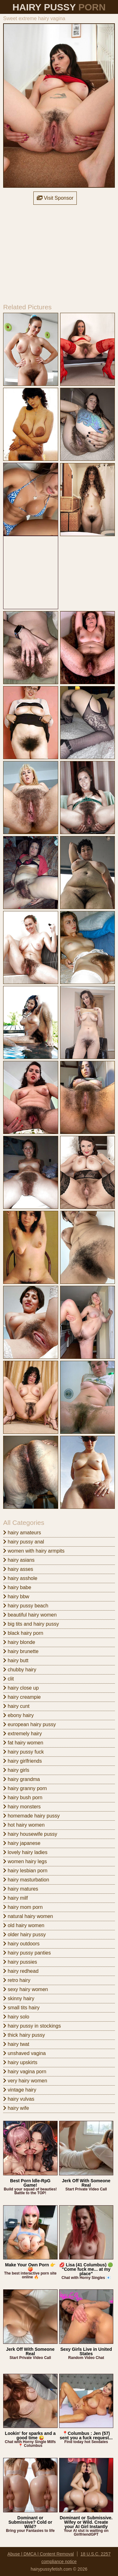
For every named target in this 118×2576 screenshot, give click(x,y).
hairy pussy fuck (23, 1752)
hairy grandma (21, 1779)
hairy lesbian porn (25, 1870)
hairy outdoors (21, 1943)
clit (8, 1678)
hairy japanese (22, 1843)
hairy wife (16, 2108)
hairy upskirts (20, 2062)
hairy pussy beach (25, 1605)
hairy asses (18, 1569)
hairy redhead (20, 1971)
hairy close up (21, 1688)
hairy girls (16, 1770)
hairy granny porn (25, 1788)
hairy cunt (16, 1706)
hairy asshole (20, 1578)
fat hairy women (23, 1742)
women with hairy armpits (34, 1551)
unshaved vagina (24, 2053)
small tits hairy (21, 2007)
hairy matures (20, 1889)
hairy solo (16, 2016)
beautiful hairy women (30, 1614)
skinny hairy (18, 1998)
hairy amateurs (22, 1532)
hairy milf (15, 1898)
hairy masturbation (26, 1879)
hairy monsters (22, 1806)
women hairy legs (25, 1861)
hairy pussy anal (23, 1541)
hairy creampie (22, 1697)
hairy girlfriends (22, 1761)
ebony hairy (18, 1715)
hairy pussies (20, 1962)
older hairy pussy (24, 1934)
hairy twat (16, 2044)
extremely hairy (22, 1733)
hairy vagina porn (24, 2071)
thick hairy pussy (24, 2035)
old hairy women (23, 1925)
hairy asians (19, 1560)
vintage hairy (19, 2089)
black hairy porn (23, 1633)
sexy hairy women (25, 1989)
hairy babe (17, 1587)
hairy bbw (16, 1596)
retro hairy (16, 1980)
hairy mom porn (23, 1907)
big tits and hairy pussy (31, 1624)
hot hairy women (24, 1825)
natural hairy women (28, 1916)
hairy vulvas (18, 2099)
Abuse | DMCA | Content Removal (41, 2553)
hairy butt (15, 1660)
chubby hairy (19, 1669)
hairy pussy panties (27, 1952)
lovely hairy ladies (25, 1852)
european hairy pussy (29, 1724)
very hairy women (25, 2080)
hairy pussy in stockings (32, 2026)
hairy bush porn (22, 1797)
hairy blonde (19, 1642)
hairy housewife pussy (30, 1834)
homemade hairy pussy (31, 1815)
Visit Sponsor (55, 198)
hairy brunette (20, 1651)
